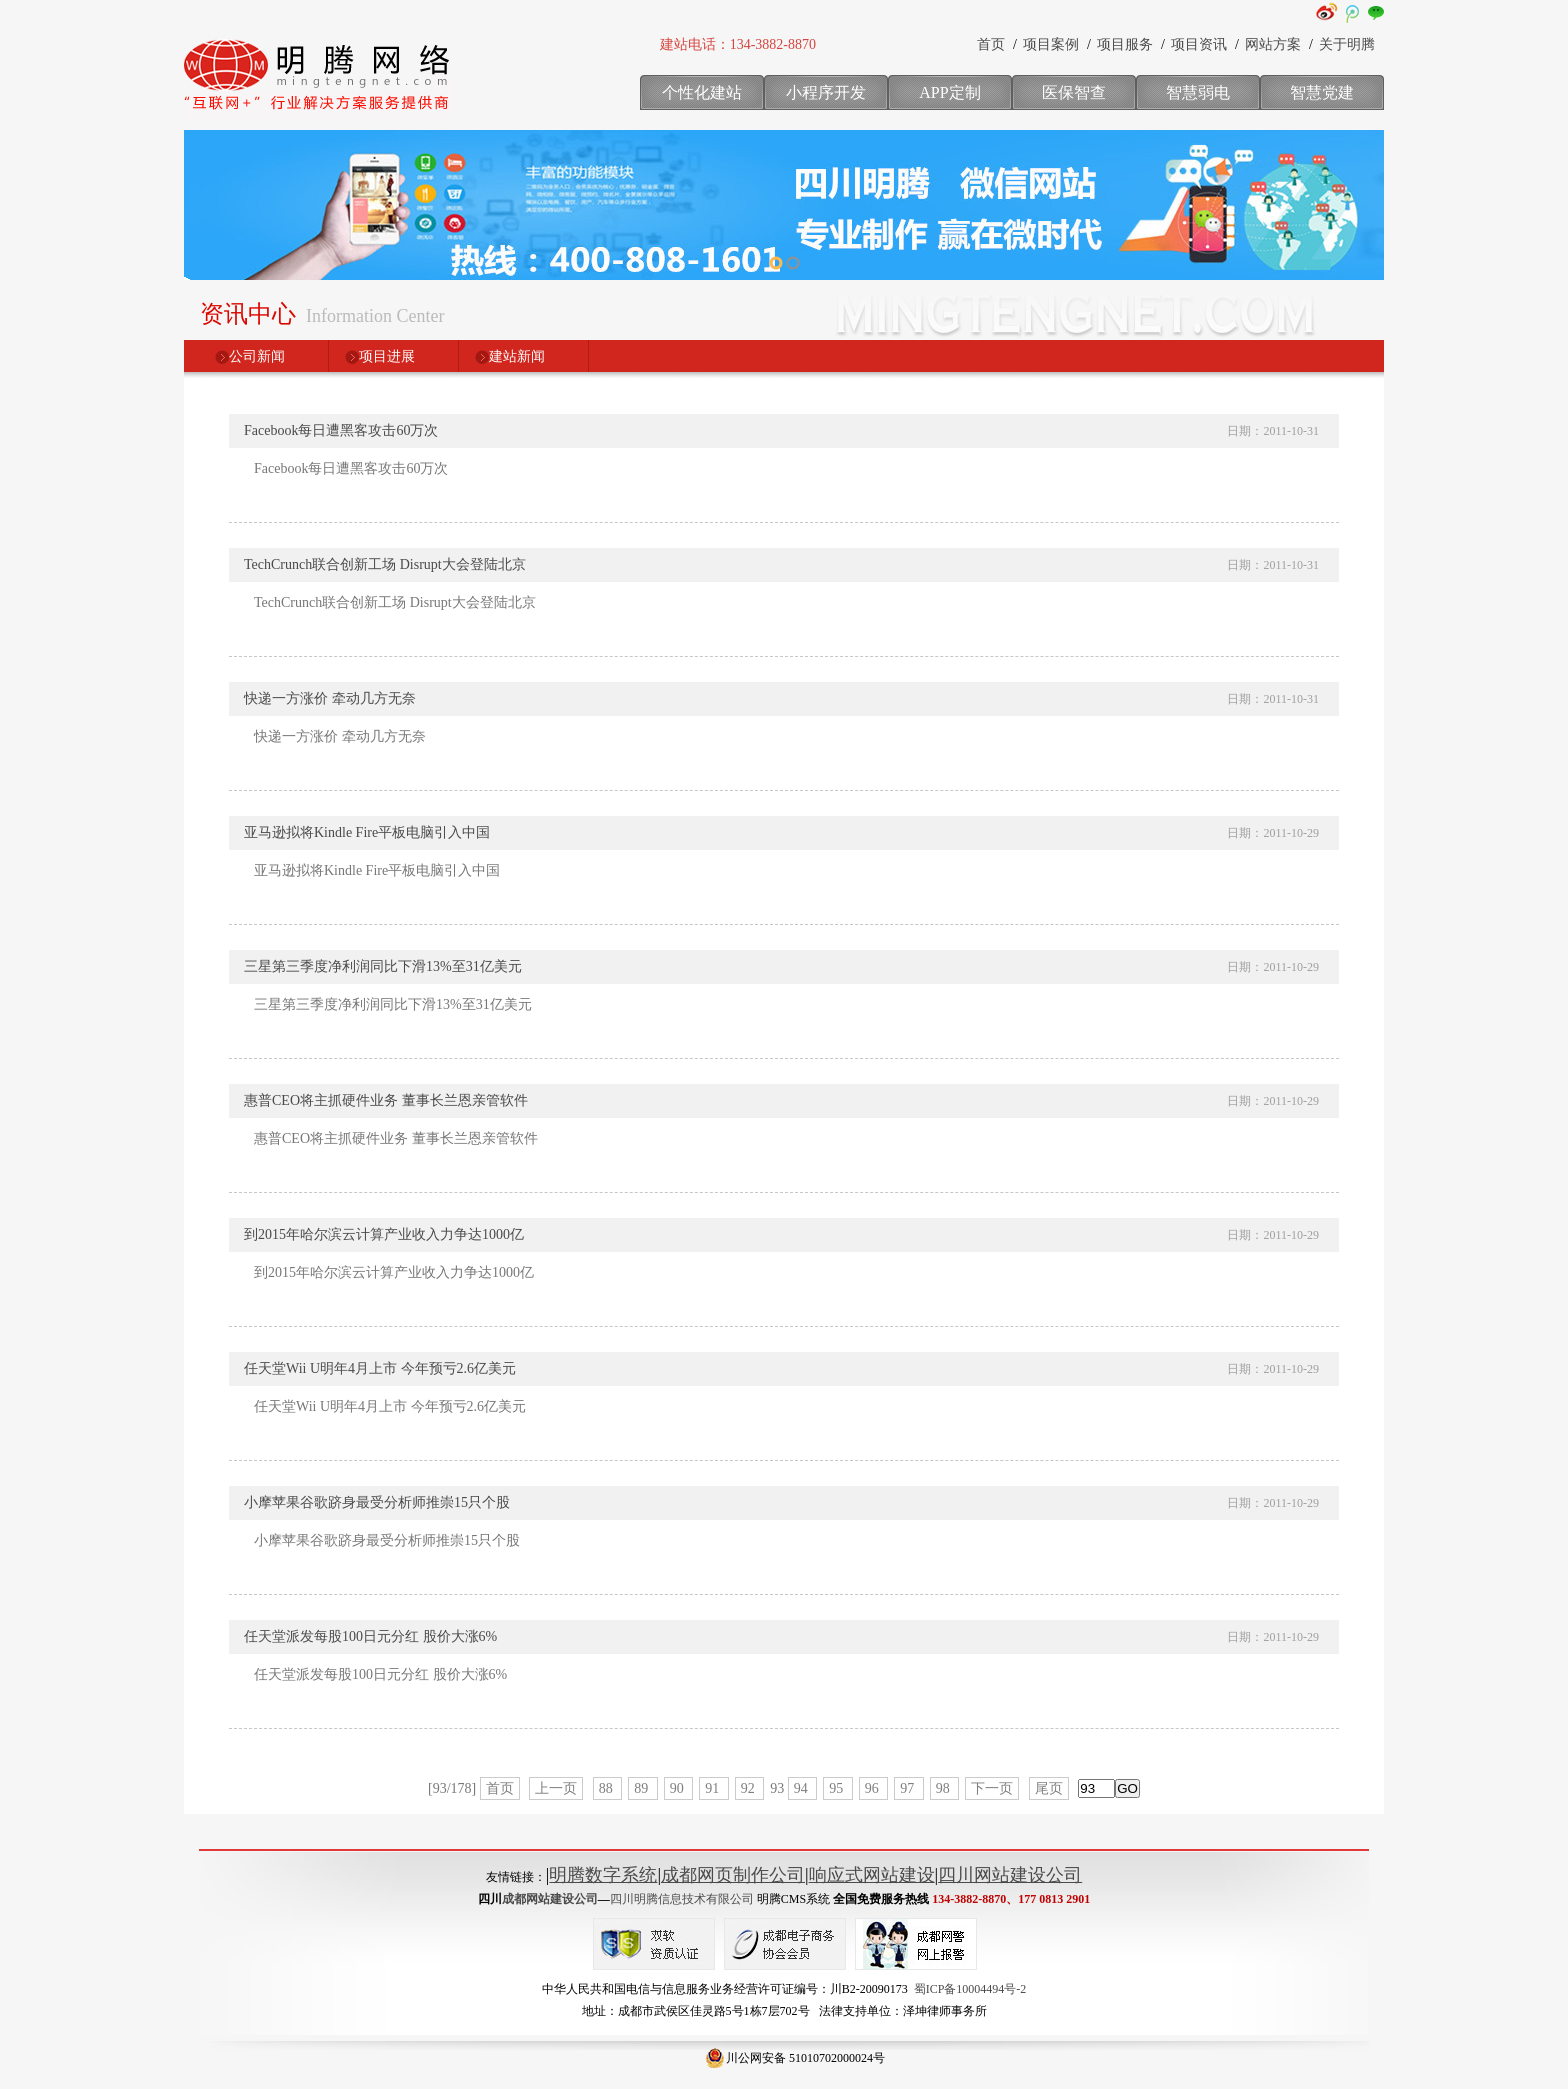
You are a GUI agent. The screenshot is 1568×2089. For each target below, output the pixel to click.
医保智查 (1074, 92)
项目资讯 (1199, 44)
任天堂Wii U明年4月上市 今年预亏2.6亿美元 (380, 1368)
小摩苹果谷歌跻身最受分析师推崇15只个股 (377, 1502)
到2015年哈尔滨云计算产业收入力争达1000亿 (384, 1234)
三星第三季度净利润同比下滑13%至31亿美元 (383, 966)
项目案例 (1051, 44)
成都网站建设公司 (550, 1899)
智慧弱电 (1198, 92)
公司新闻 (257, 356)
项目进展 (387, 356)
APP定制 (949, 92)
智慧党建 (1322, 92)
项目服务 (1125, 44)
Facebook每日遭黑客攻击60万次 (341, 430)
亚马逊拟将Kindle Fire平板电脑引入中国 (367, 832)
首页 (991, 44)
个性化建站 (702, 92)
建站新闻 (517, 356)
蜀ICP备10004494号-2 (970, 1989)
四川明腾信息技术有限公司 (682, 1899)
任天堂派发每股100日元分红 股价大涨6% (370, 1636)
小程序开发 (826, 92)
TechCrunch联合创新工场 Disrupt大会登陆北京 (385, 564)
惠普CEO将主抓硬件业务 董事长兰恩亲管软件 (386, 1100)
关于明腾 (1347, 44)
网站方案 (1273, 44)
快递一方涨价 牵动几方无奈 (330, 698)
